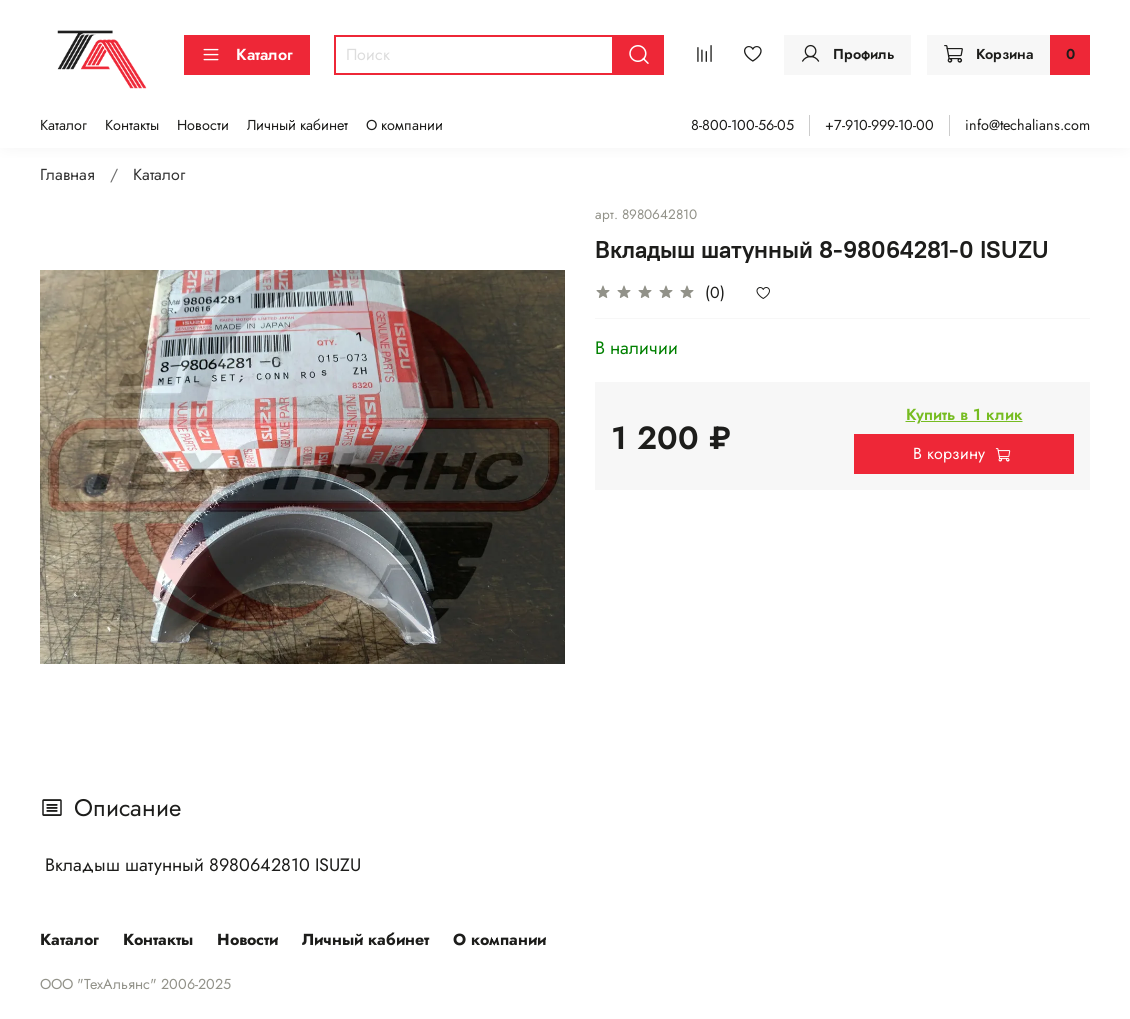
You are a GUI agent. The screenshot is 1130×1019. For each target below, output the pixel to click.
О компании (404, 125)
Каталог (247, 54)
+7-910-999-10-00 (879, 125)
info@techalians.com (1027, 125)
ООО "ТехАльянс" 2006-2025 (135, 984)
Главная (67, 174)
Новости (203, 125)
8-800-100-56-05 (742, 125)
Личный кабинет (297, 125)
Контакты (132, 125)
